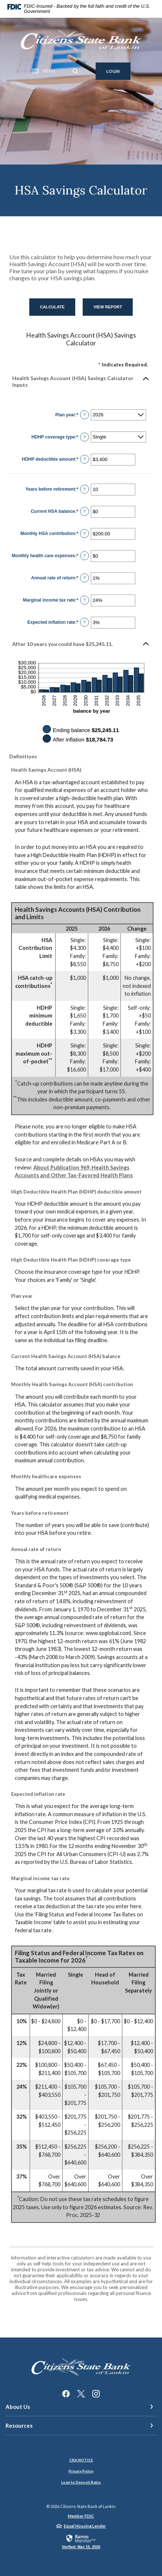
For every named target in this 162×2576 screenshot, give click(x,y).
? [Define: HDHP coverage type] (84, 437)
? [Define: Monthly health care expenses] (84, 556)
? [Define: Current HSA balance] (84, 511)
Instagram (96, 2393)
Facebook (66, 2393)
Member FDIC (81, 2516)
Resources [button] (19, 2425)
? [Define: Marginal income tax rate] (84, 600)
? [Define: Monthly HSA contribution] (84, 533)
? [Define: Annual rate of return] (84, 578)
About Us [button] (18, 2406)
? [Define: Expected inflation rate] (84, 622)
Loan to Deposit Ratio (81, 2482)
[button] (81, 382)
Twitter (81, 2393)
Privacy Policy (81, 2471)
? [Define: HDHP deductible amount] (84, 459)
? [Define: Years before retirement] (84, 489)
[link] (81, 2541)
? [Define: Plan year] (84, 415)
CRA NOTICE (81, 2460)
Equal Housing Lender (85, 2525)
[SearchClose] (75, 71)
